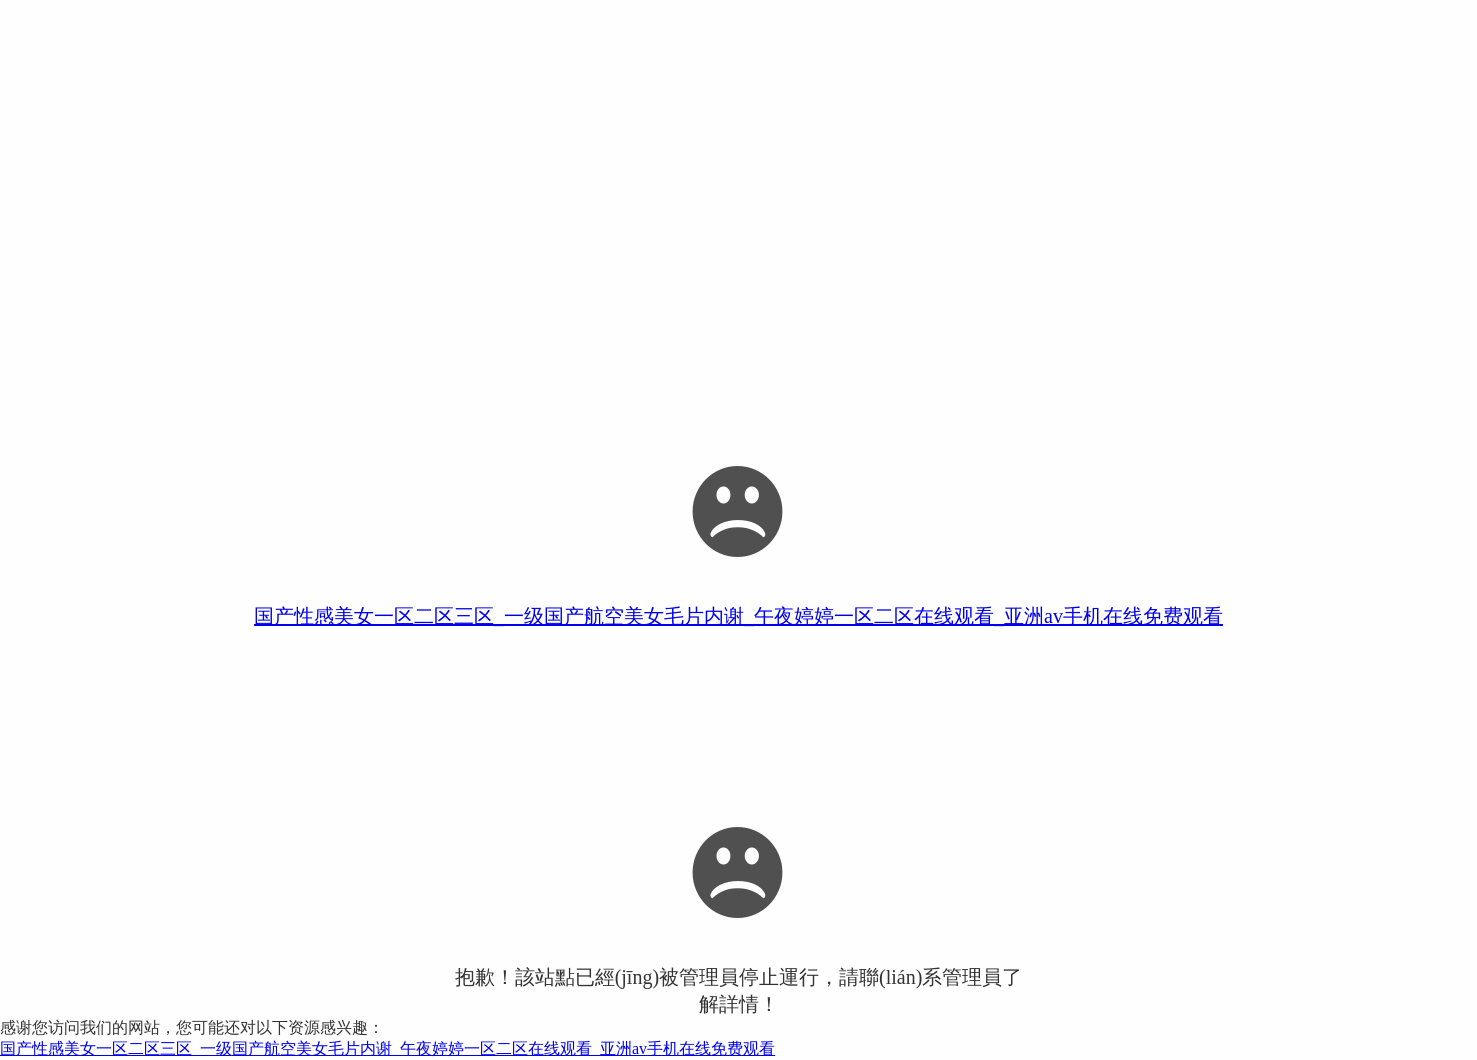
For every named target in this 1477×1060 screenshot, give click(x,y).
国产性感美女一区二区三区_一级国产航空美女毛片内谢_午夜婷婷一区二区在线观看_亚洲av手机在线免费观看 (738, 616)
